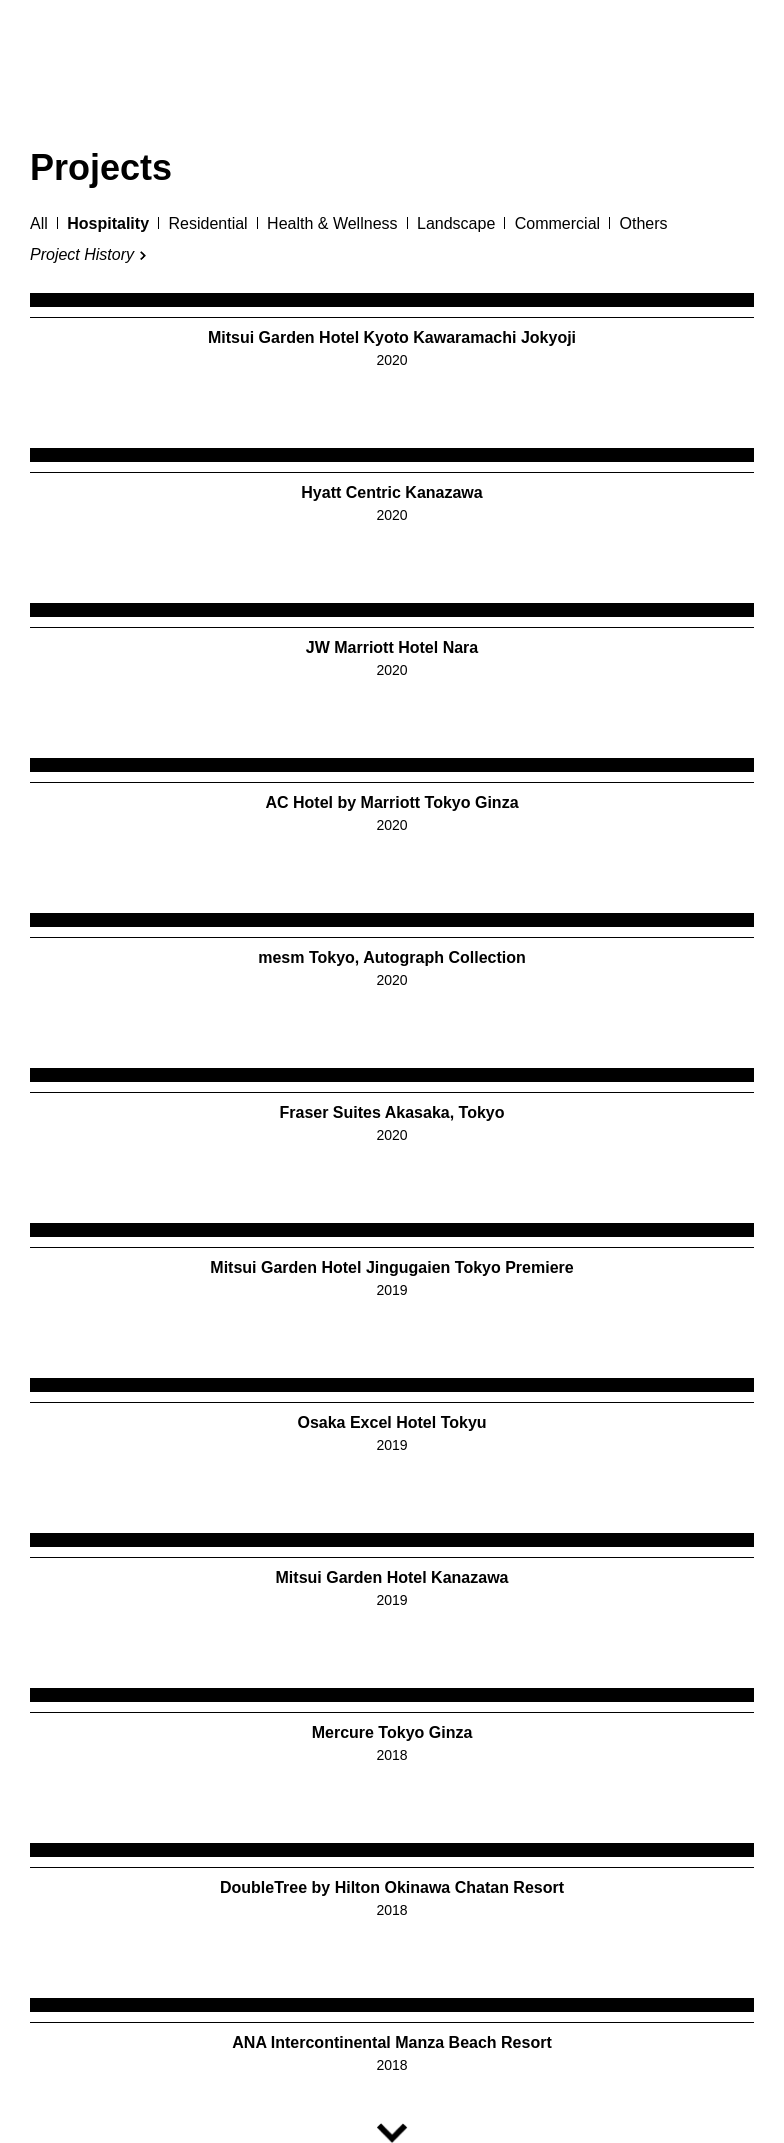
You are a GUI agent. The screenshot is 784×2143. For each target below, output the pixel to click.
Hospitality (108, 223)
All (39, 223)
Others (644, 223)
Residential (207, 223)
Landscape (456, 223)
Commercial (557, 223)
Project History (82, 255)
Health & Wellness (332, 223)
